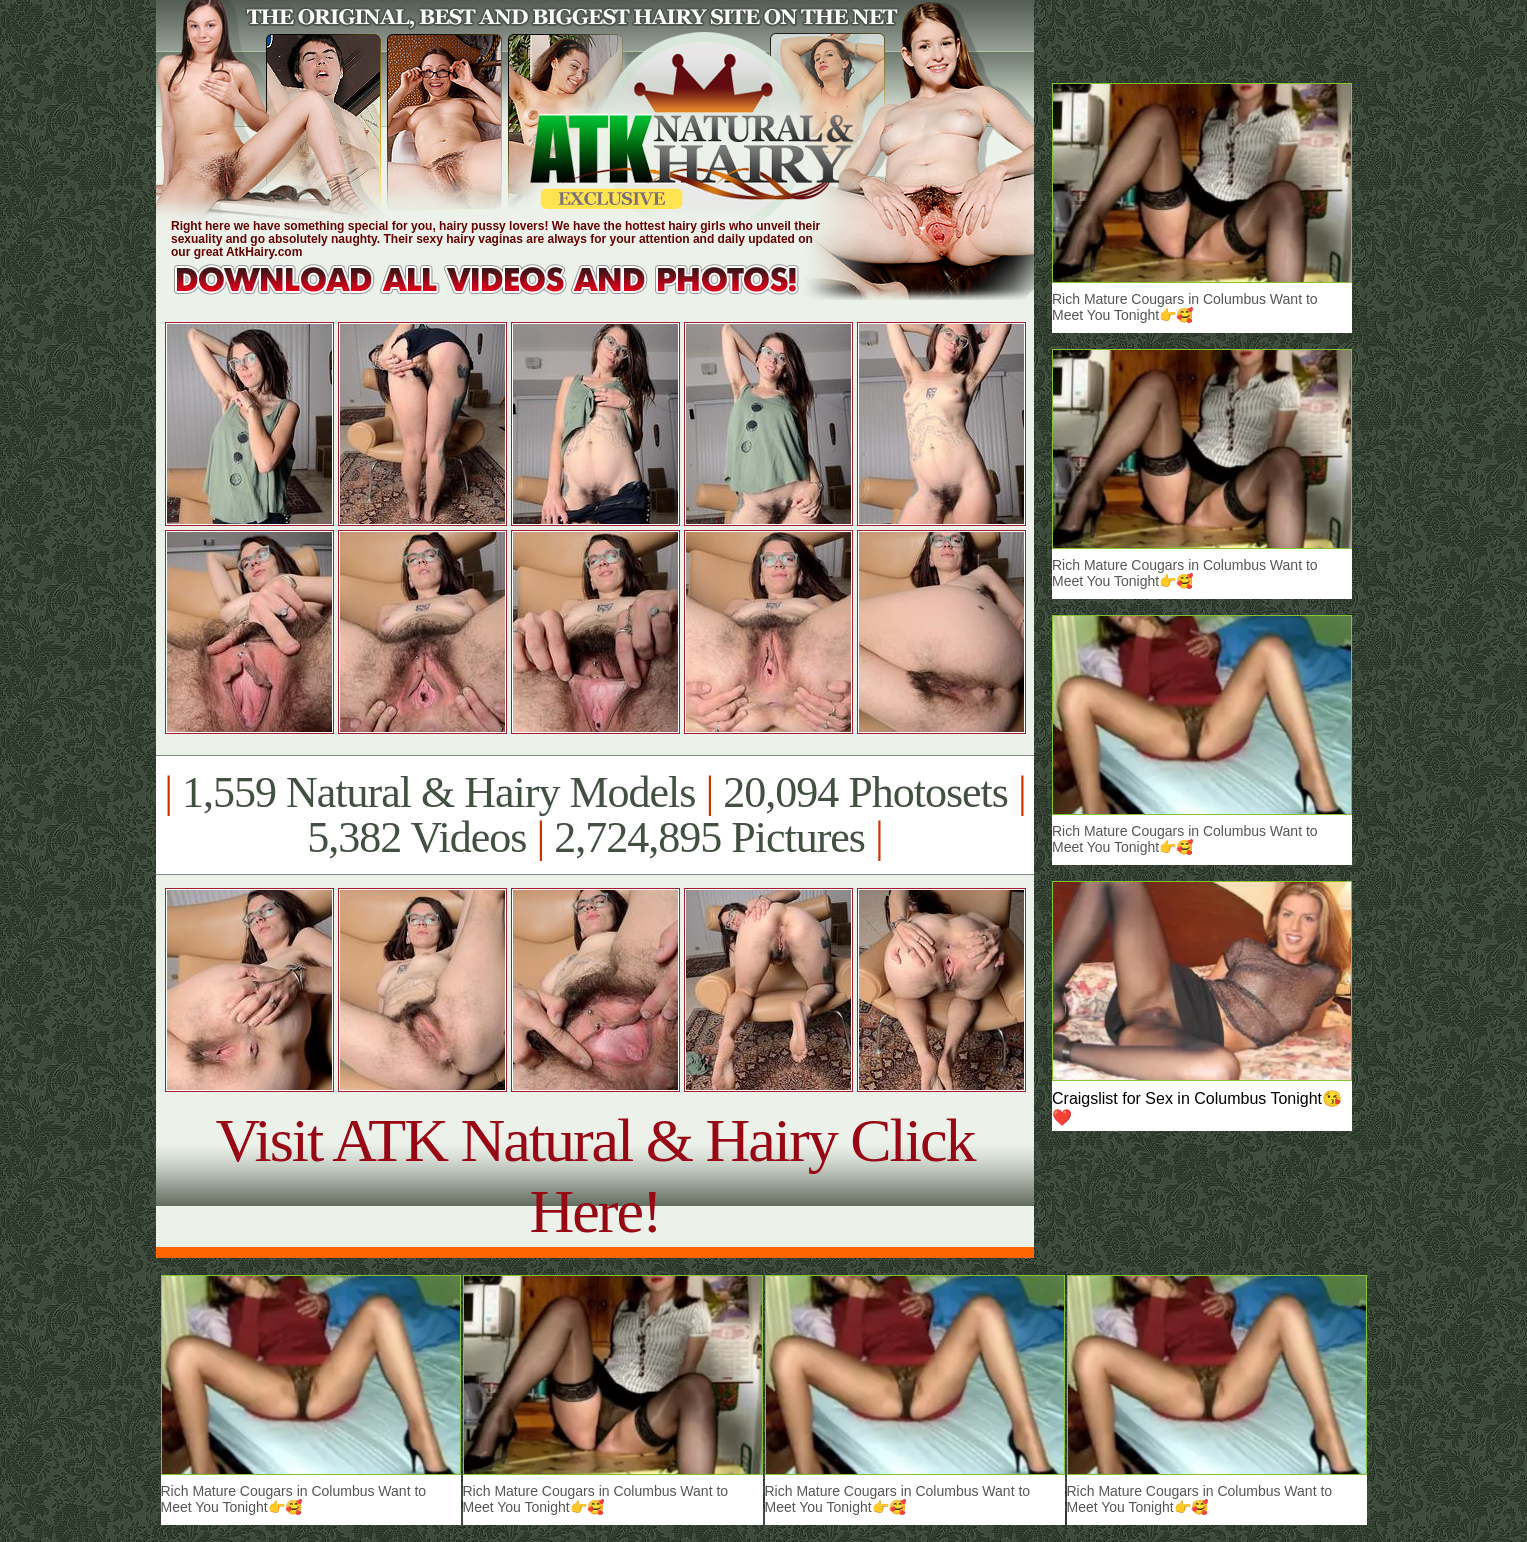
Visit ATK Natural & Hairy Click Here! (594, 1175)
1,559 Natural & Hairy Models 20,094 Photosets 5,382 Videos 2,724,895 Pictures (594, 815)
